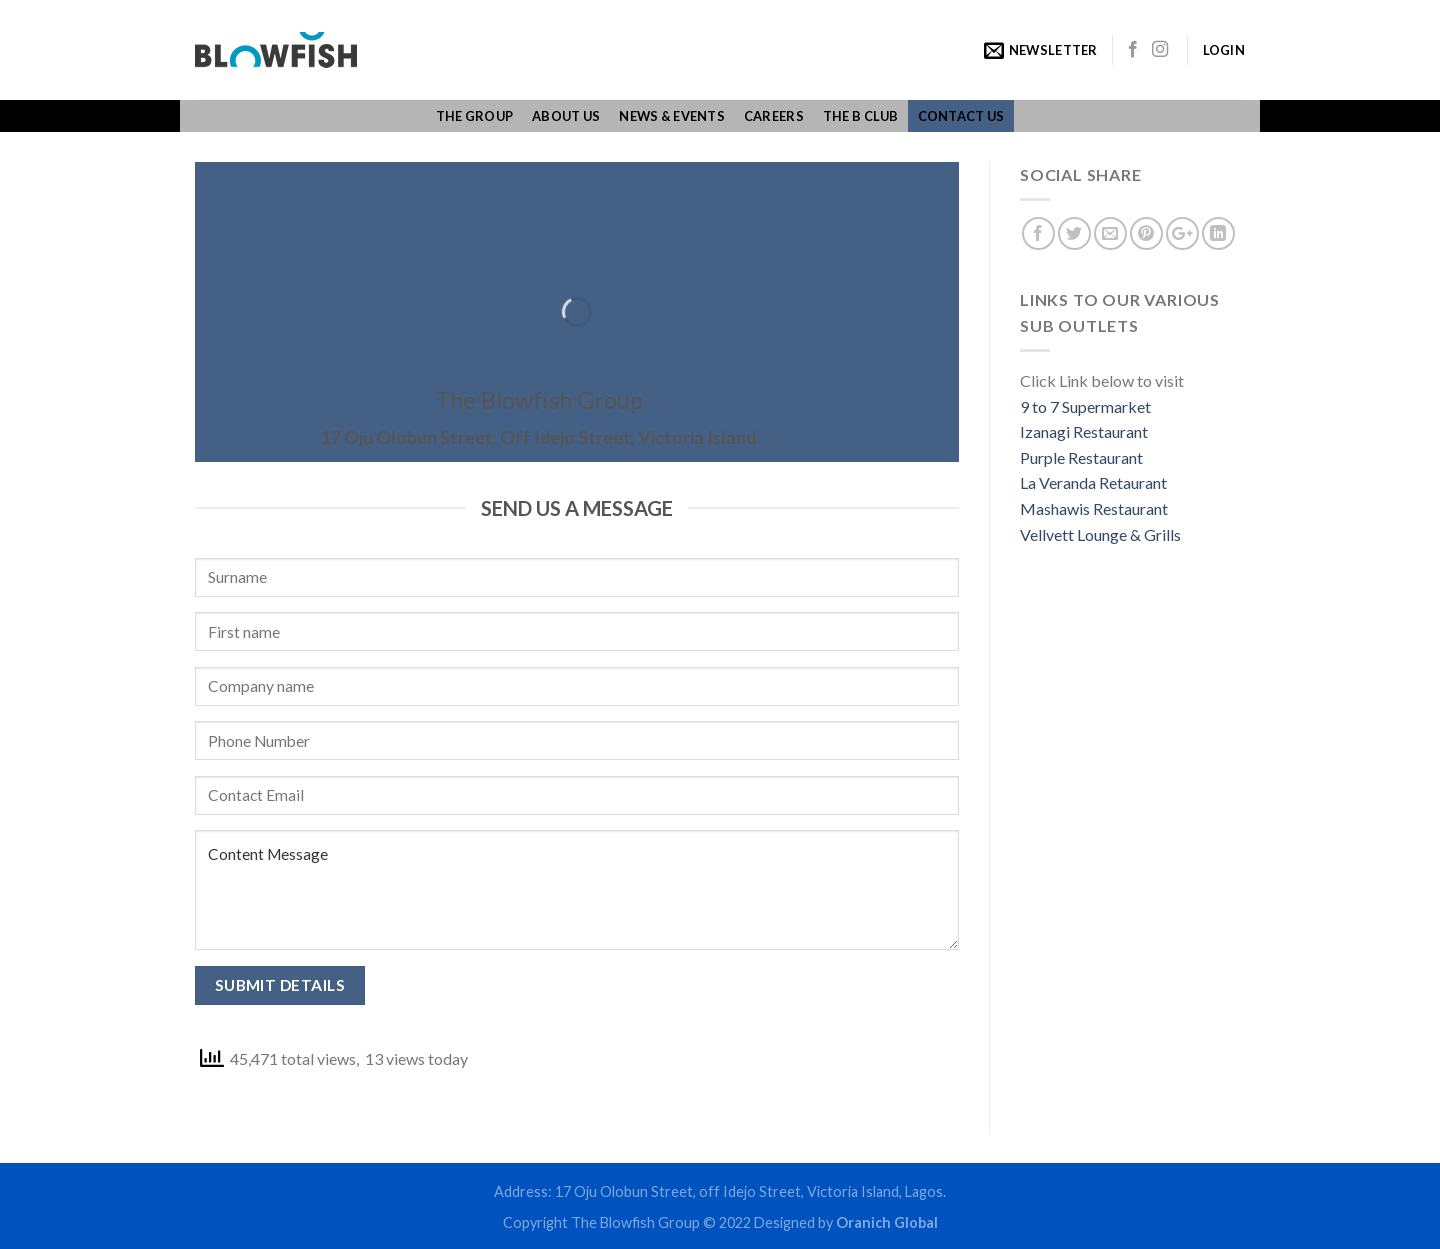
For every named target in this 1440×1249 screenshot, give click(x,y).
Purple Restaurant (1081, 457)
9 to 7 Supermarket (1085, 406)
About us (566, 116)
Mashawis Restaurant (1094, 508)
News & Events (671, 116)
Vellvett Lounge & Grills (1100, 534)
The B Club (861, 116)
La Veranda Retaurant (1093, 482)
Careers (774, 116)
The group (474, 116)
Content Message (577, 890)
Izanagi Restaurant (1084, 431)
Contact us (961, 116)
